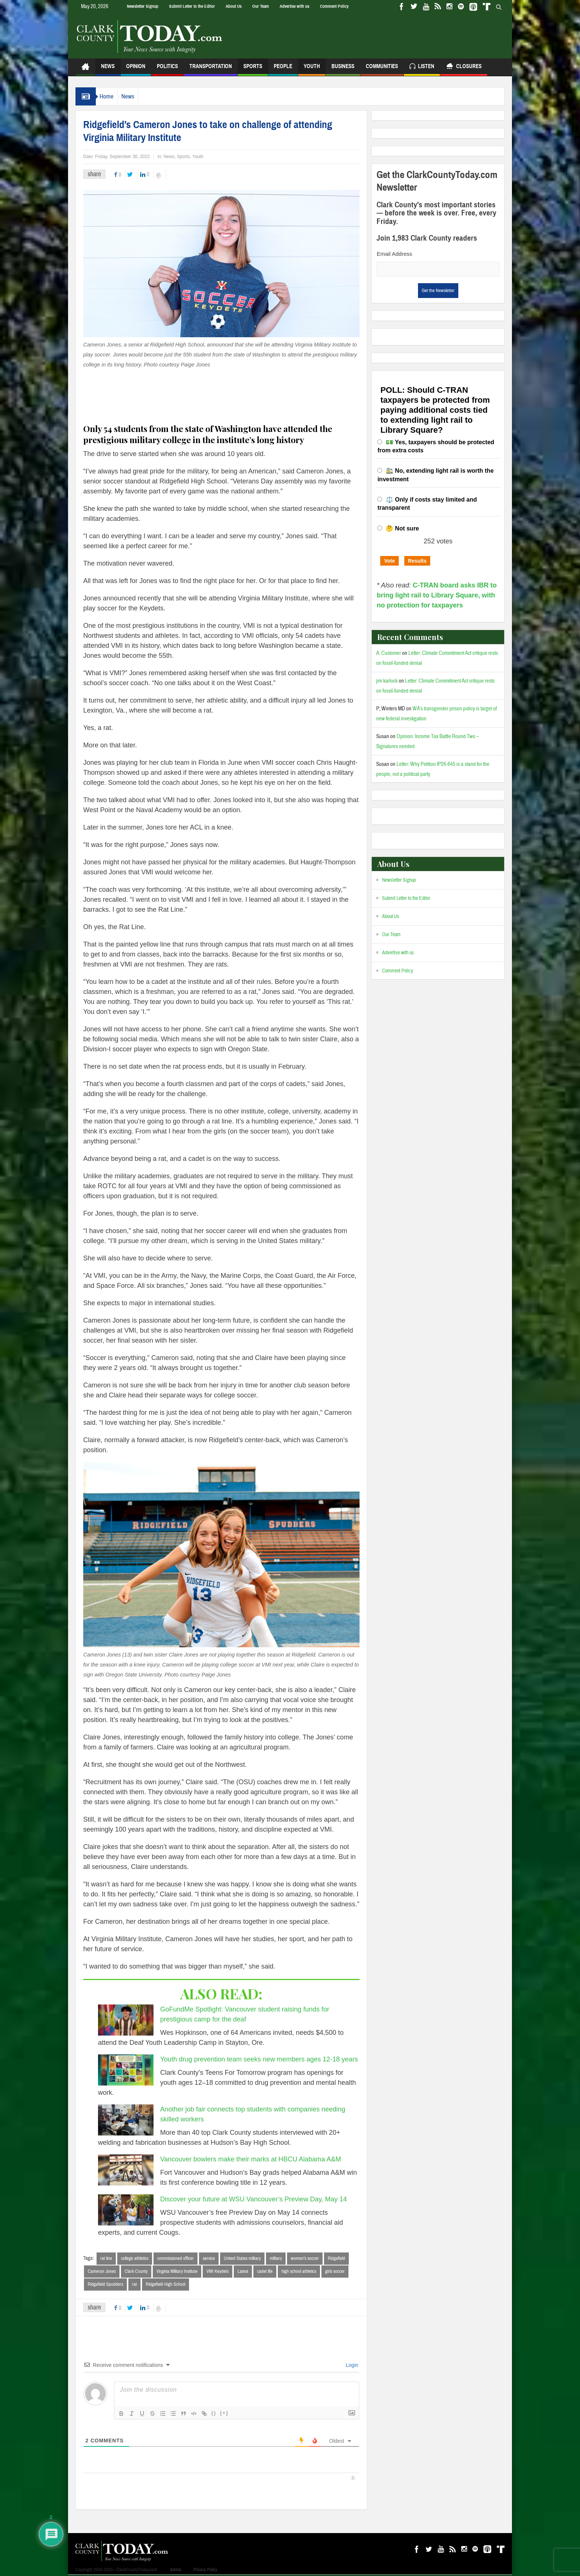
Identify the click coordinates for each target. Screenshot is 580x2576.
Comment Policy (334, 6)
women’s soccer (305, 2258)
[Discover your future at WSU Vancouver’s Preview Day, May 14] (126, 2209)
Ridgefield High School (165, 2285)
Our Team (260, 6)
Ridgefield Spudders (105, 2285)
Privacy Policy (205, 2571)
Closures (463, 67)
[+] (224, 2414)
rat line (106, 2258)
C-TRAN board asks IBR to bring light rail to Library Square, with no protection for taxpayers (436, 595)
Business (343, 69)
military (276, 2258)
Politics (167, 69)
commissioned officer (175, 2258)
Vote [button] (389, 561)
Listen (422, 67)
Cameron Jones (102, 2272)
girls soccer (335, 2272)
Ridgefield (336, 2258)
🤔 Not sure (402, 528)
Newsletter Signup (142, 6)
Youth (312, 69)
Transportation (210, 69)
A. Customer (388, 653)
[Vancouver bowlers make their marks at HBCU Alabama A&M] (126, 2169)
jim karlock (387, 680)
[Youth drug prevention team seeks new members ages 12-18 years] (126, 2070)
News (107, 69)
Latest (242, 2272)
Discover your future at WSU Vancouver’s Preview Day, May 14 (253, 2199)
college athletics (134, 2258)
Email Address (394, 254)
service (209, 2258)
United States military (242, 2258)
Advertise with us (294, 6)
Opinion (136, 69)
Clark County (136, 2272)
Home (110, 96)
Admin (175, 2571)
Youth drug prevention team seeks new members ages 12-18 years (259, 2059)
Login (351, 2366)
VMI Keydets (217, 2272)
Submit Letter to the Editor (192, 6)
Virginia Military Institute (177, 2272)
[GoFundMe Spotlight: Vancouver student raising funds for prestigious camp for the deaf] (126, 2020)
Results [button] (417, 561)
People (283, 69)
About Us (234, 6)
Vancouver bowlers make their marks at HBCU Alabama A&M (250, 2159)
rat (134, 2285)
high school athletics (298, 2272)
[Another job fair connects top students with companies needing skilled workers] (126, 2119)
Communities (382, 69)
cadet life (265, 2272)
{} (213, 2414)
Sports (253, 69)
